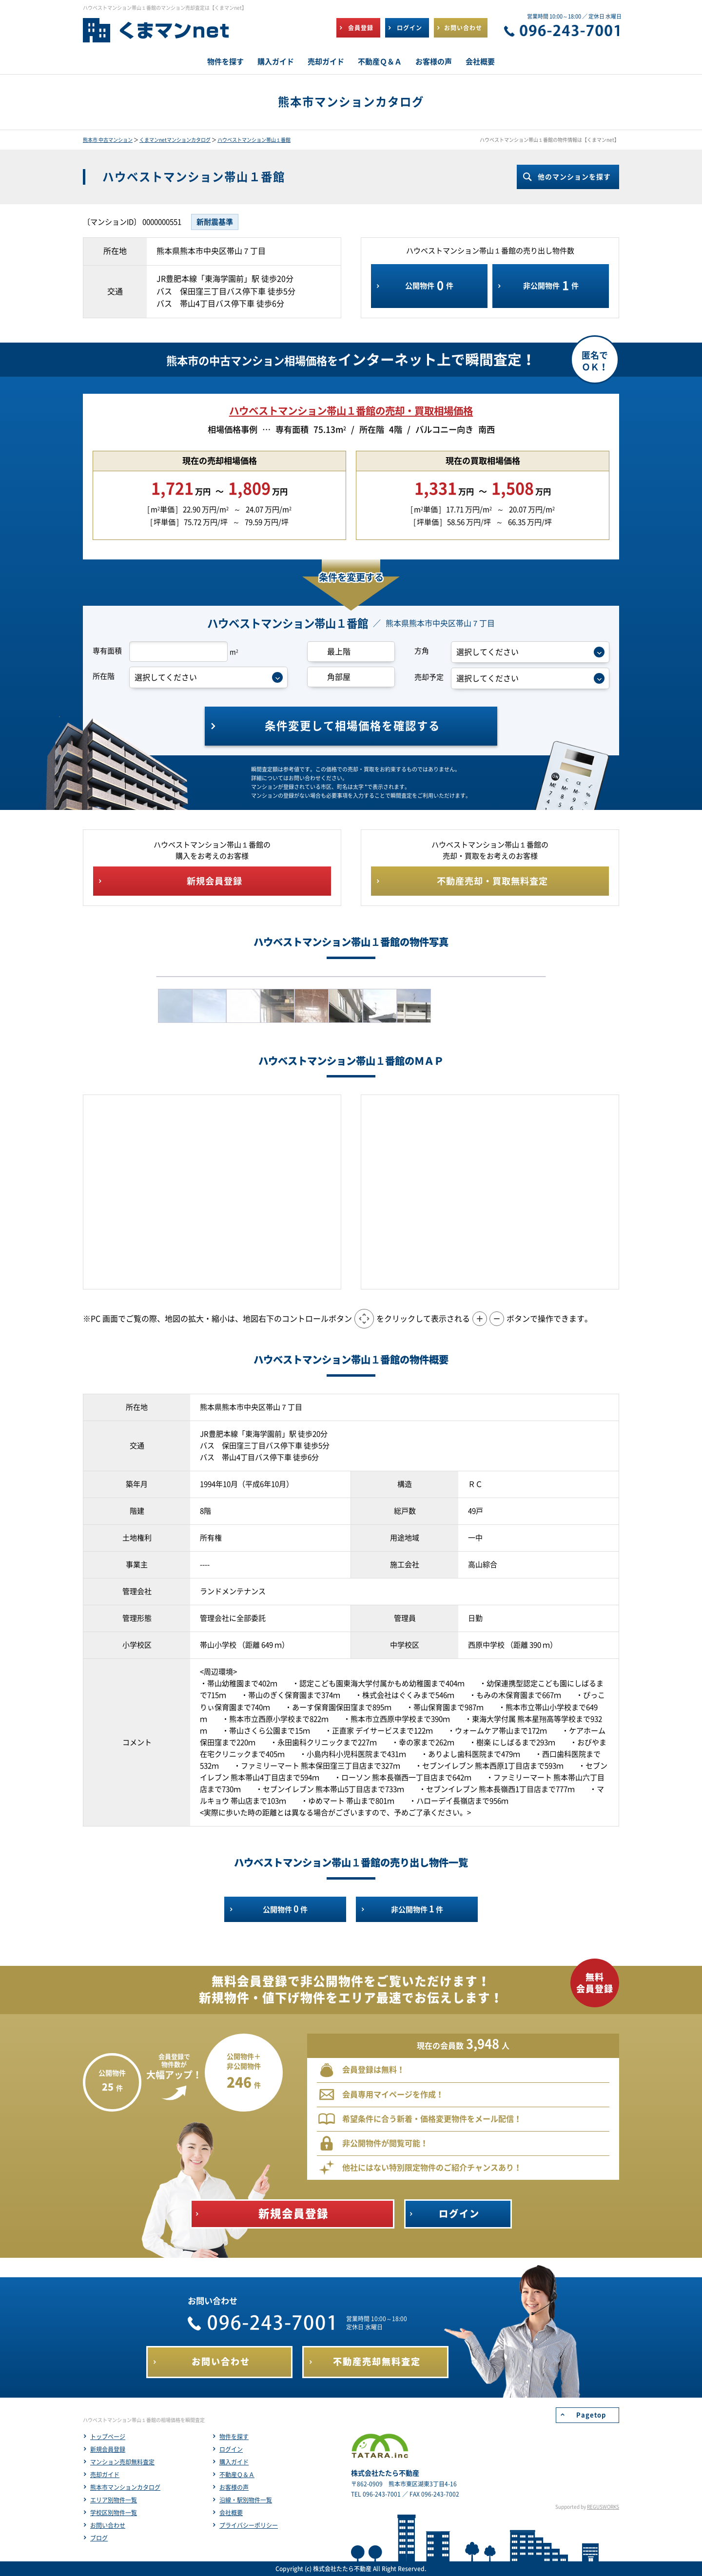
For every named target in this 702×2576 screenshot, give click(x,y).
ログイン (231, 2449)
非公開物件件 (551, 286)
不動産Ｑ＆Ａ (236, 2475)
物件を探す (234, 2437)
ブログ (99, 2538)
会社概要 (231, 2513)
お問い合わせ (107, 2525)
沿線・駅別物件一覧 (245, 2500)
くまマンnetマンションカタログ (175, 139)
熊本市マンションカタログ (125, 2487)
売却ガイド (104, 2475)
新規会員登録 (107, 2449)
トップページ (107, 2437)
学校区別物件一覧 (113, 2513)
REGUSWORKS (603, 2506)
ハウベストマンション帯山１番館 (254, 139)
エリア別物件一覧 (113, 2500)
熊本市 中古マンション (108, 139)
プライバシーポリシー (248, 2525)
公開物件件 (429, 286)
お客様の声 (234, 2487)
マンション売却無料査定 (122, 2462)
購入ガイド (234, 2462)
